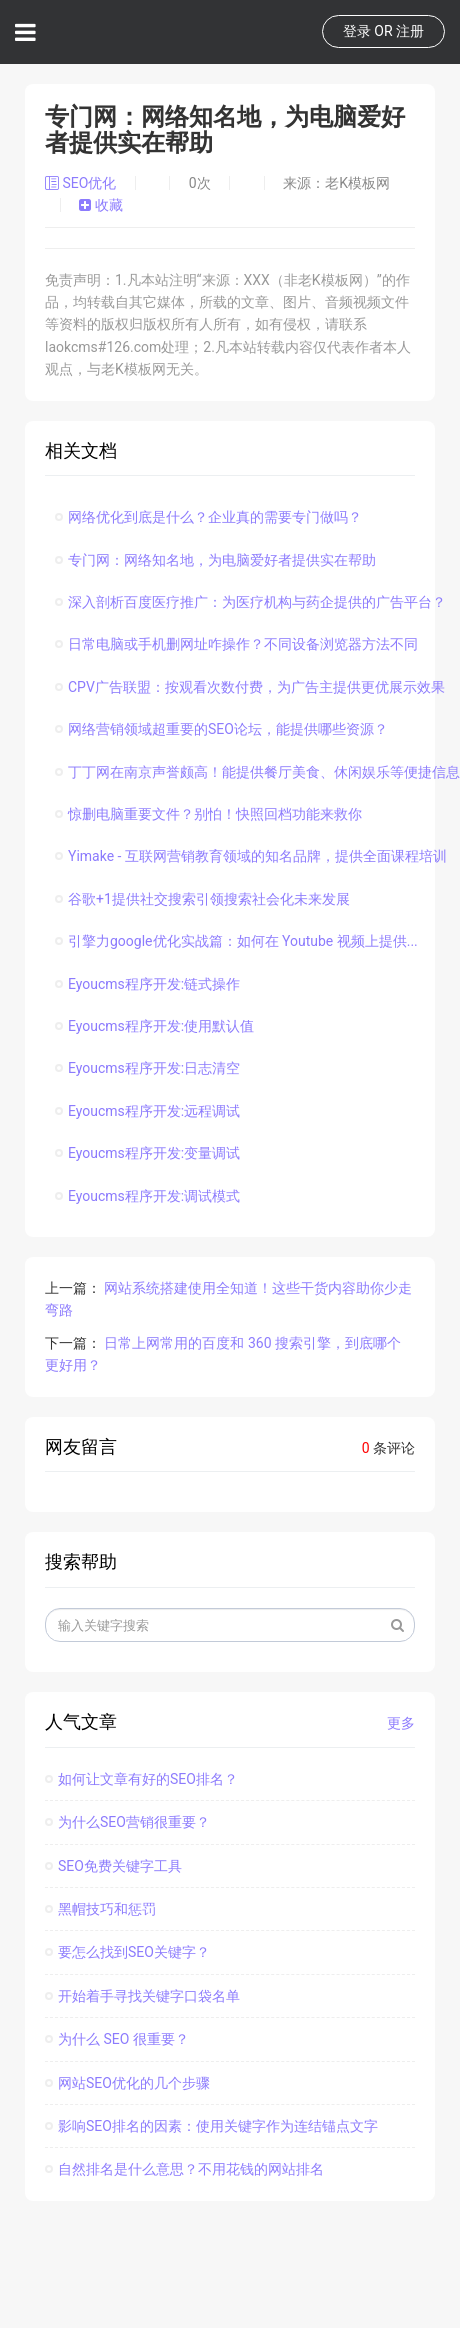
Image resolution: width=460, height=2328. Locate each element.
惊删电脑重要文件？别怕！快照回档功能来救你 (208, 814)
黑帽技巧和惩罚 (100, 1909)
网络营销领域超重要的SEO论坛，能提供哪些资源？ (221, 729)
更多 (401, 1723)
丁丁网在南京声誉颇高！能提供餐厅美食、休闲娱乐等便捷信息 (257, 772)
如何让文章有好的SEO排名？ (141, 1779)
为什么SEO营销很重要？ (127, 1822)
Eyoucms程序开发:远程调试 (147, 1111)
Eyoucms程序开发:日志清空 (147, 1068)
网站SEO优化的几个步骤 (127, 2083)
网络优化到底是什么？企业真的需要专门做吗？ (208, 517)
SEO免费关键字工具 (113, 1866)
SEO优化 (82, 183)
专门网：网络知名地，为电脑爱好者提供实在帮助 (215, 560)
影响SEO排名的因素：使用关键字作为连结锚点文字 (211, 2126)
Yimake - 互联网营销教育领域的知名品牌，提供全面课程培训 (251, 856)
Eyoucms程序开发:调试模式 (147, 1196)
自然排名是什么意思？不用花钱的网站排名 (184, 2169)
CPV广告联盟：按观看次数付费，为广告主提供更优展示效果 (250, 687)
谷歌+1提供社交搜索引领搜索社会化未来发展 (202, 899)
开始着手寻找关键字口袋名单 (142, 1996)
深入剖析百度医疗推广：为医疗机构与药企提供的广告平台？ (250, 602)
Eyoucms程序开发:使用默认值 (154, 1026)
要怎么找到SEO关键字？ (127, 1952)
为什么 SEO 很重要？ (117, 2039)
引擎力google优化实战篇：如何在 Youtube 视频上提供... (236, 941)
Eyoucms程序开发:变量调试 (147, 1153)
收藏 (100, 205)
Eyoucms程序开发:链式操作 (147, 984)
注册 (410, 31)
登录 (357, 31)
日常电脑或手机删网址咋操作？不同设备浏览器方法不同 (236, 644)
